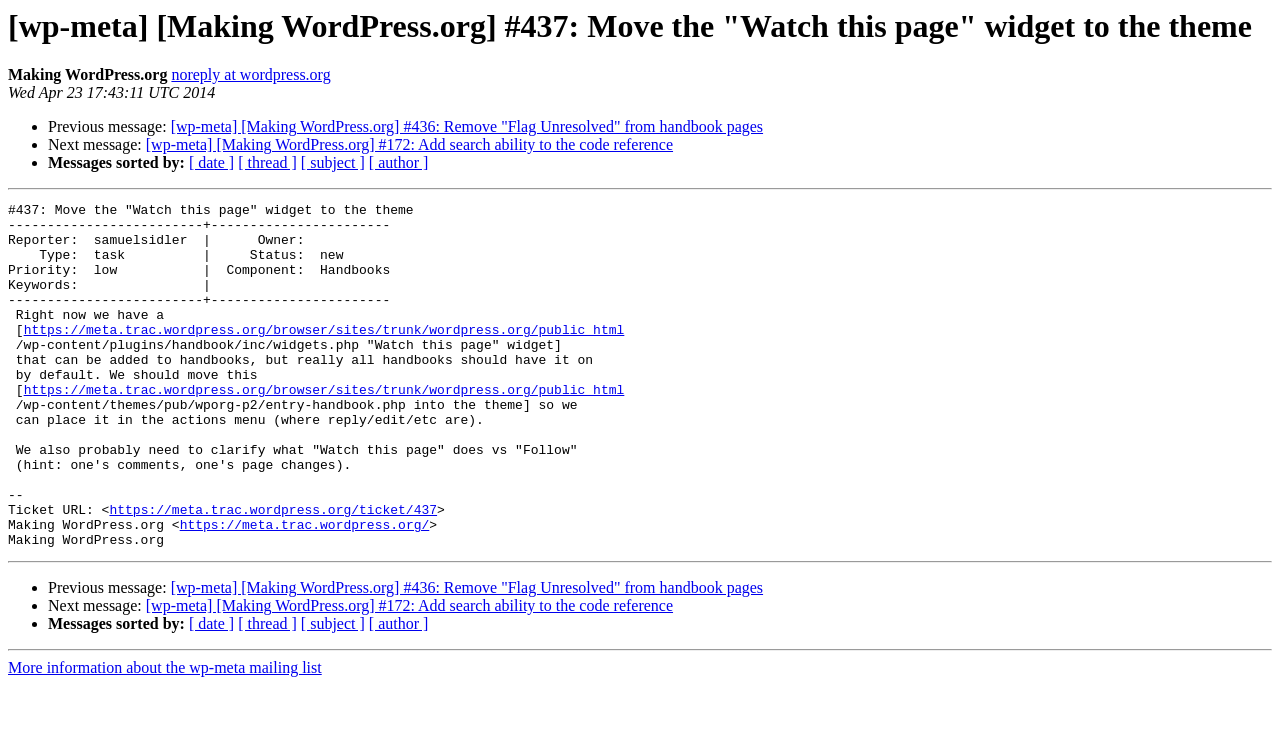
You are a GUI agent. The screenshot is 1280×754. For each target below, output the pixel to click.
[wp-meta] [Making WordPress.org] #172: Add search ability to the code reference (409, 144)
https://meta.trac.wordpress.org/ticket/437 (273, 572)
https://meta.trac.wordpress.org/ (305, 590)
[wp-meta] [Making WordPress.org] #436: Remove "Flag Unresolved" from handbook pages (467, 126)
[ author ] (399, 162)
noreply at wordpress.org (250, 74)
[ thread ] (267, 162)
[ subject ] (333, 162)
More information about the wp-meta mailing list (165, 736)
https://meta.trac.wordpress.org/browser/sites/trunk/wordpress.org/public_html (324, 356)
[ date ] (211, 162)
